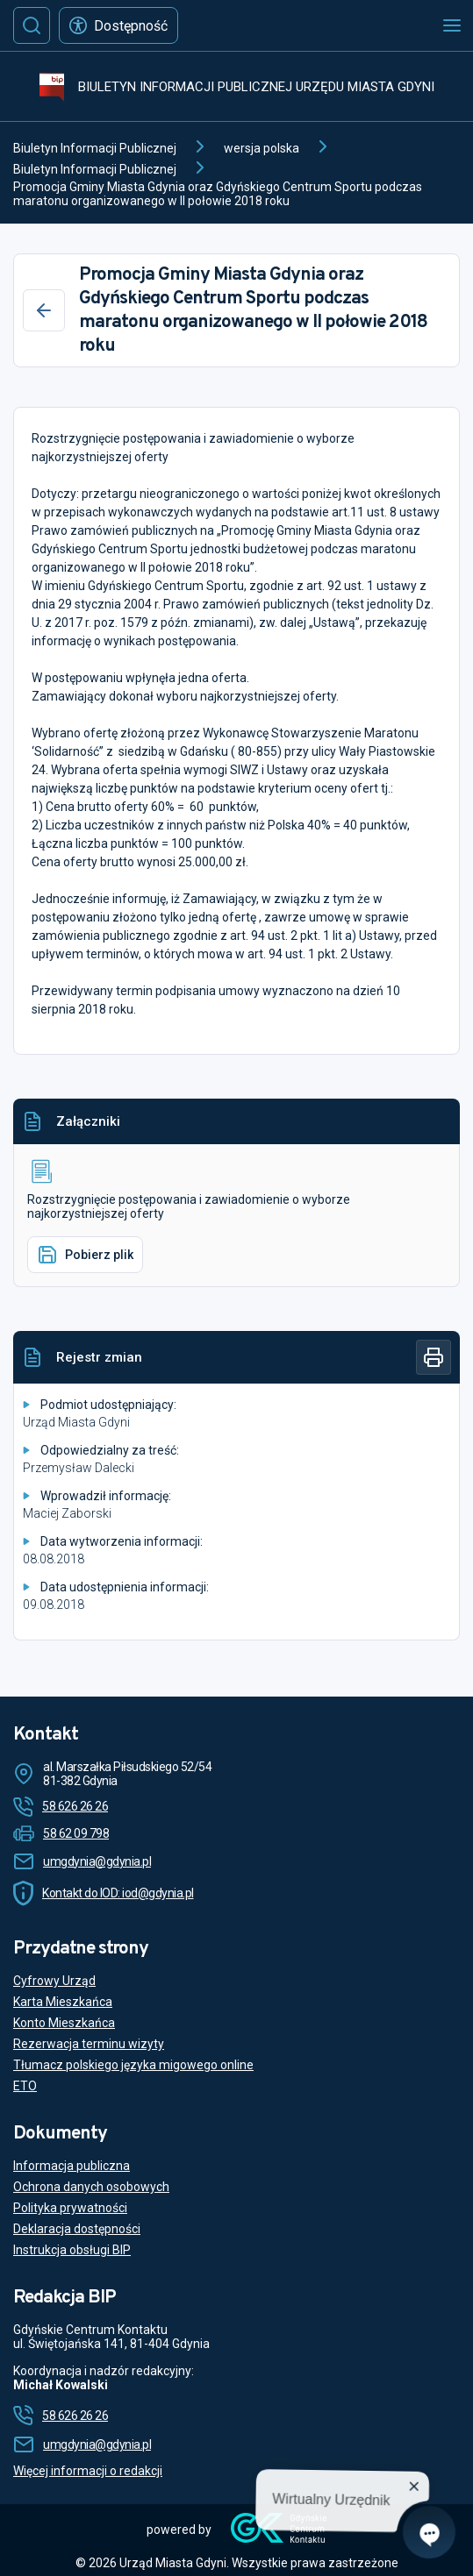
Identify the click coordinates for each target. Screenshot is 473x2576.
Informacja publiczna (71, 2166)
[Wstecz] (44, 310)
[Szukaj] (31, 25)
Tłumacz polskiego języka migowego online (133, 2065)
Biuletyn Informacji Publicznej (94, 148)
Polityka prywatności (70, 2208)
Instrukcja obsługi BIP (72, 2250)
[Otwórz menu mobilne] (452, 25)
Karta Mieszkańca (62, 2002)
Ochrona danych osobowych (91, 2187)
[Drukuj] (433, 1357)
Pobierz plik (85, 1254)
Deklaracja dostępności (76, 2229)
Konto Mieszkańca (64, 2023)
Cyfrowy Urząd (54, 1981)
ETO (25, 2086)
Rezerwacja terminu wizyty (88, 2044)
